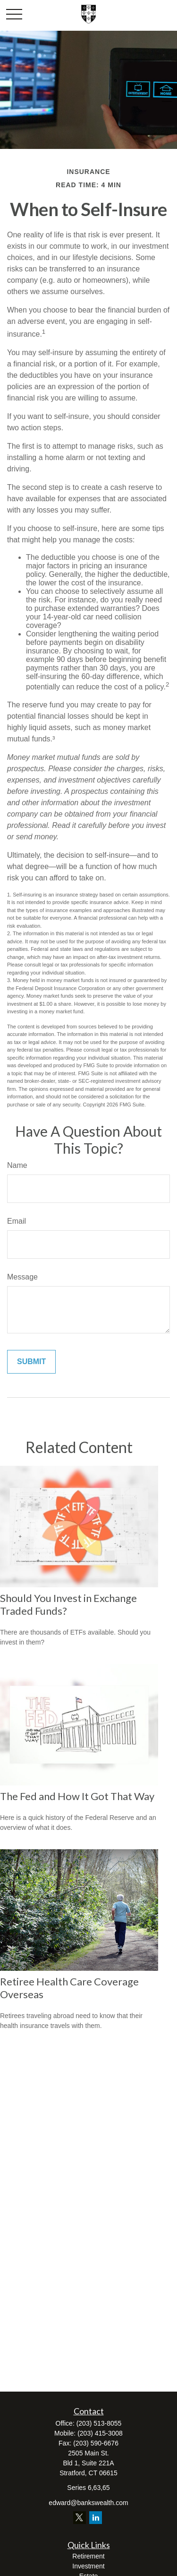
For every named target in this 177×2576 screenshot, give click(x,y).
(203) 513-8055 (99, 2423)
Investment (88, 2566)
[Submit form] (31, 1362)
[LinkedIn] (95, 2517)
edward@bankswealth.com (88, 2502)
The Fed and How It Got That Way (77, 1796)
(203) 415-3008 (100, 2433)
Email (16, 1221)
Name (17, 1165)
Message (22, 1277)
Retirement (88, 2556)
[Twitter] (79, 2517)
